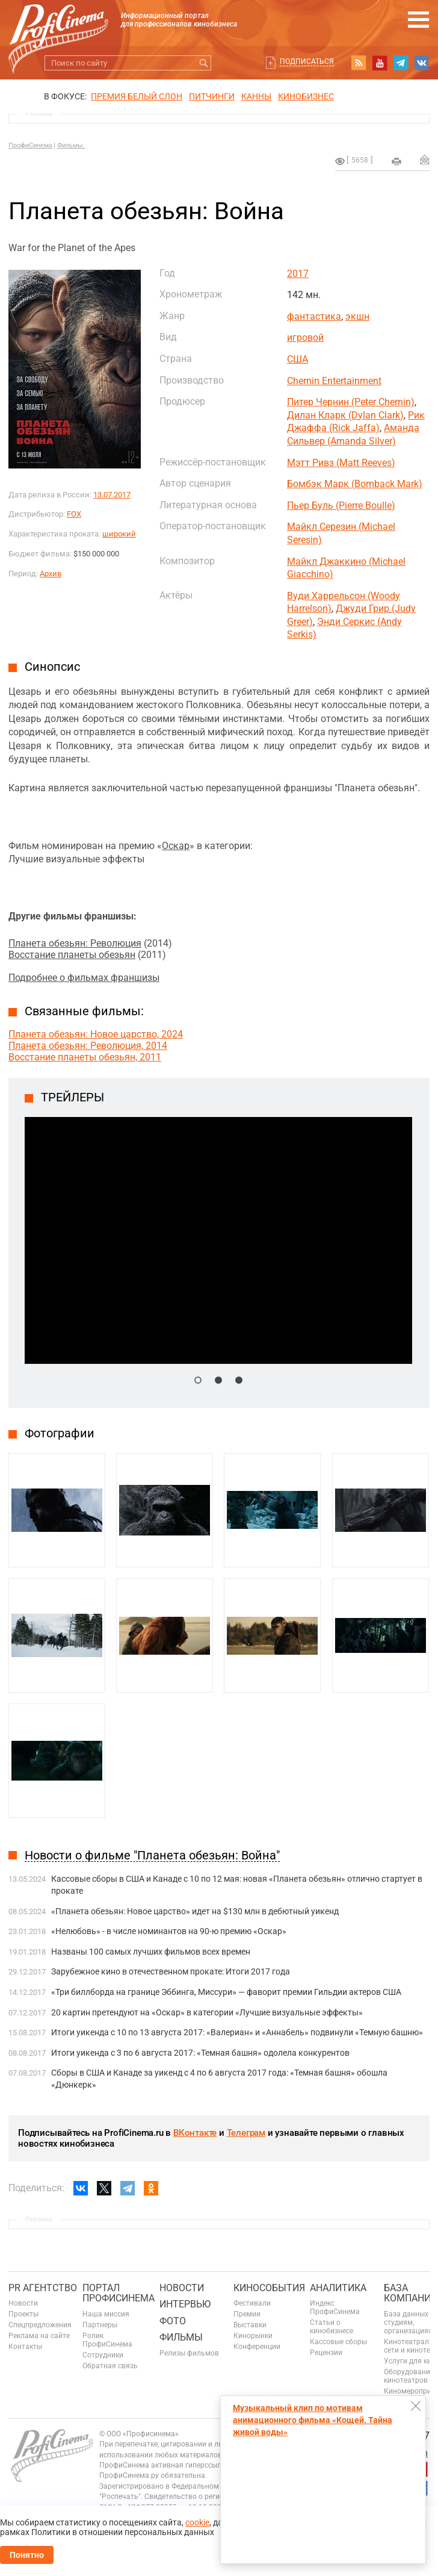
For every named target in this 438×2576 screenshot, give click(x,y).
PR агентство (42, 2288)
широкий (119, 533)
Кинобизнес (306, 96)
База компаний (410, 2293)
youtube (379, 62)
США (297, 359)
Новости (23, 2303)
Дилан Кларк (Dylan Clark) (345, 415)
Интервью (185, 2304)
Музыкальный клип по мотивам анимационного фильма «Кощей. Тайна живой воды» (312, 2420)
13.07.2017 (112, 494)
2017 (298, 273)
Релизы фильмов (189, 2353)
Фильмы (181, 2337)
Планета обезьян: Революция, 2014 (87, 1045)
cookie (197, 2522)
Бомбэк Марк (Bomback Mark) (354, 484)
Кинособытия (269, 2288)
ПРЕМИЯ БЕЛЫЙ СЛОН (136, 96)
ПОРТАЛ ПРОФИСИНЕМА (118, 2293)
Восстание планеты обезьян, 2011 (84, 1057)
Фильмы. (71, 145)
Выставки (250, 2325)
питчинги (212, 96)
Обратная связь (110, 2366)
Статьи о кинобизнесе (331, 2326)
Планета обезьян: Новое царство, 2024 (95, 1034)
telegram (400, 62)
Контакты (25, 2346)
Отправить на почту (425, 159)
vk (421, 62)
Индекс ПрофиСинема (335, 2307)
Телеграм (246, 2132)
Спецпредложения (40, 2325)
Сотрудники (102, 2355)
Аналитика (338, 2288)
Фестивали (252, 2303)
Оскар (176, 845)
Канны (256, 96)
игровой (305, 337)
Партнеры (99, 2325)
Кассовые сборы (338, 2342)
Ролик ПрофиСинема (107, 2340)
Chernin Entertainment (334, 381)
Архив (50, 573)
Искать (203, 62)
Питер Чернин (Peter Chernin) (351, 402)
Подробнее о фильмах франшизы (83, 977)
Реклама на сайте (39, 2336)
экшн (357, 316)
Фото (172, 2321)
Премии (247, 2314)
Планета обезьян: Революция (74, 943)
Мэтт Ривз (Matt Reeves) (341, 462)
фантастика (314, 316)
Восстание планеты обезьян (71, 954)
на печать (396, 161)
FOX (74, 513)
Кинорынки (253, 2336)
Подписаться (307, 61)
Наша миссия (105, 2314)
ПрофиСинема (30, 145)
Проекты (23, 2314)
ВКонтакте (195, 2132)
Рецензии (326, 2352)
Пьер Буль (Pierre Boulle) (341, 505)
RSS (358, 62)
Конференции (256, 2346)
